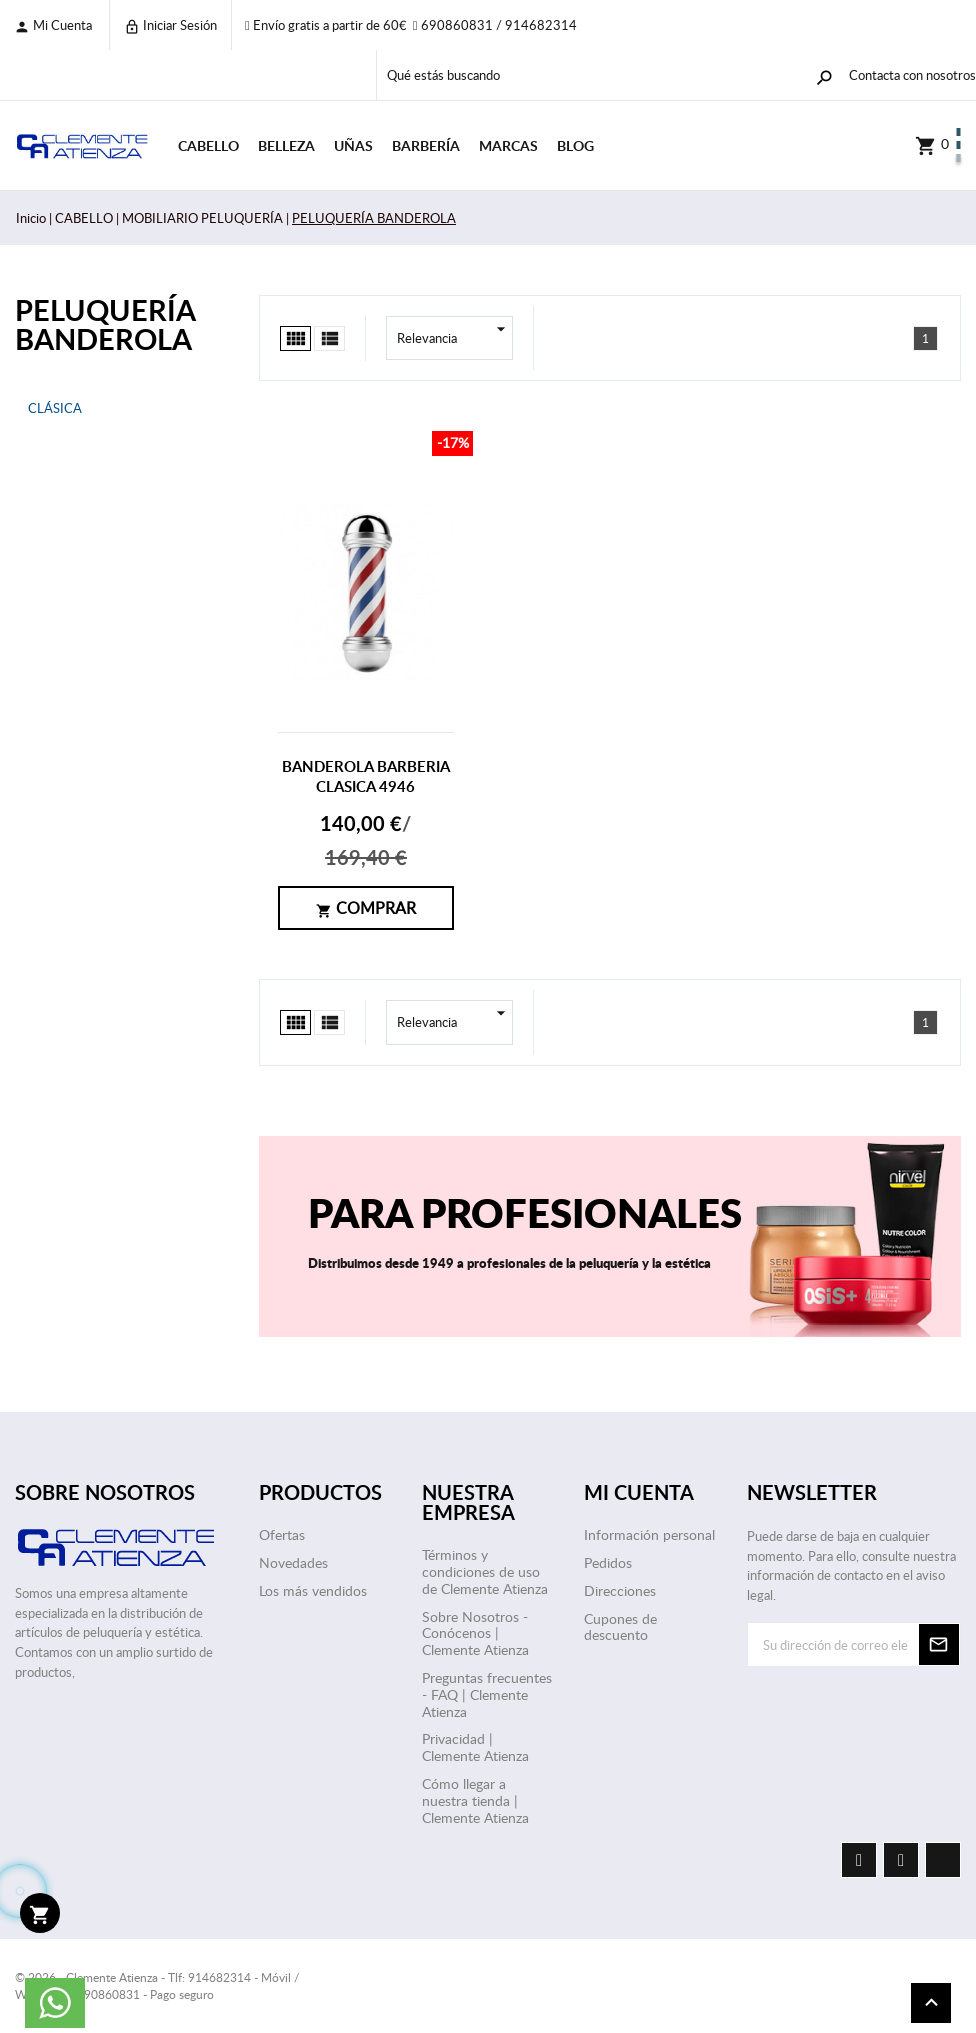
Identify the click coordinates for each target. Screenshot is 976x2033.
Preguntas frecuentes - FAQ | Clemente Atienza (487, 1694)
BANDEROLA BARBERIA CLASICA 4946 (366, 776)
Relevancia (455, 338)
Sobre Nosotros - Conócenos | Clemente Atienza (475, 1633)
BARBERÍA (426, 145)
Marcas (508, 145)
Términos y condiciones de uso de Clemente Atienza (485, 1571)
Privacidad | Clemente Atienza (475, 1747)
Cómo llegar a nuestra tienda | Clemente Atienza (475, 1800)
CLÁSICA (55, 408)
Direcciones (620, 1590)
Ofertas (282, 1534)
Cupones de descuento (620, 1627)
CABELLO (208, 145)
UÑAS (353, 145)
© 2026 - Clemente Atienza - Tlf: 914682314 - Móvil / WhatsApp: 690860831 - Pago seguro (157, 1985)
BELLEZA (286, 145)
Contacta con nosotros (912, 75)
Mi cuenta (53, 25)
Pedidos (608, 1562)
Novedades (293, 1562)
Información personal (649, 1534)
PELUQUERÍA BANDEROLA (105, 324)
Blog (575, 145)
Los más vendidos (313, 1590)
